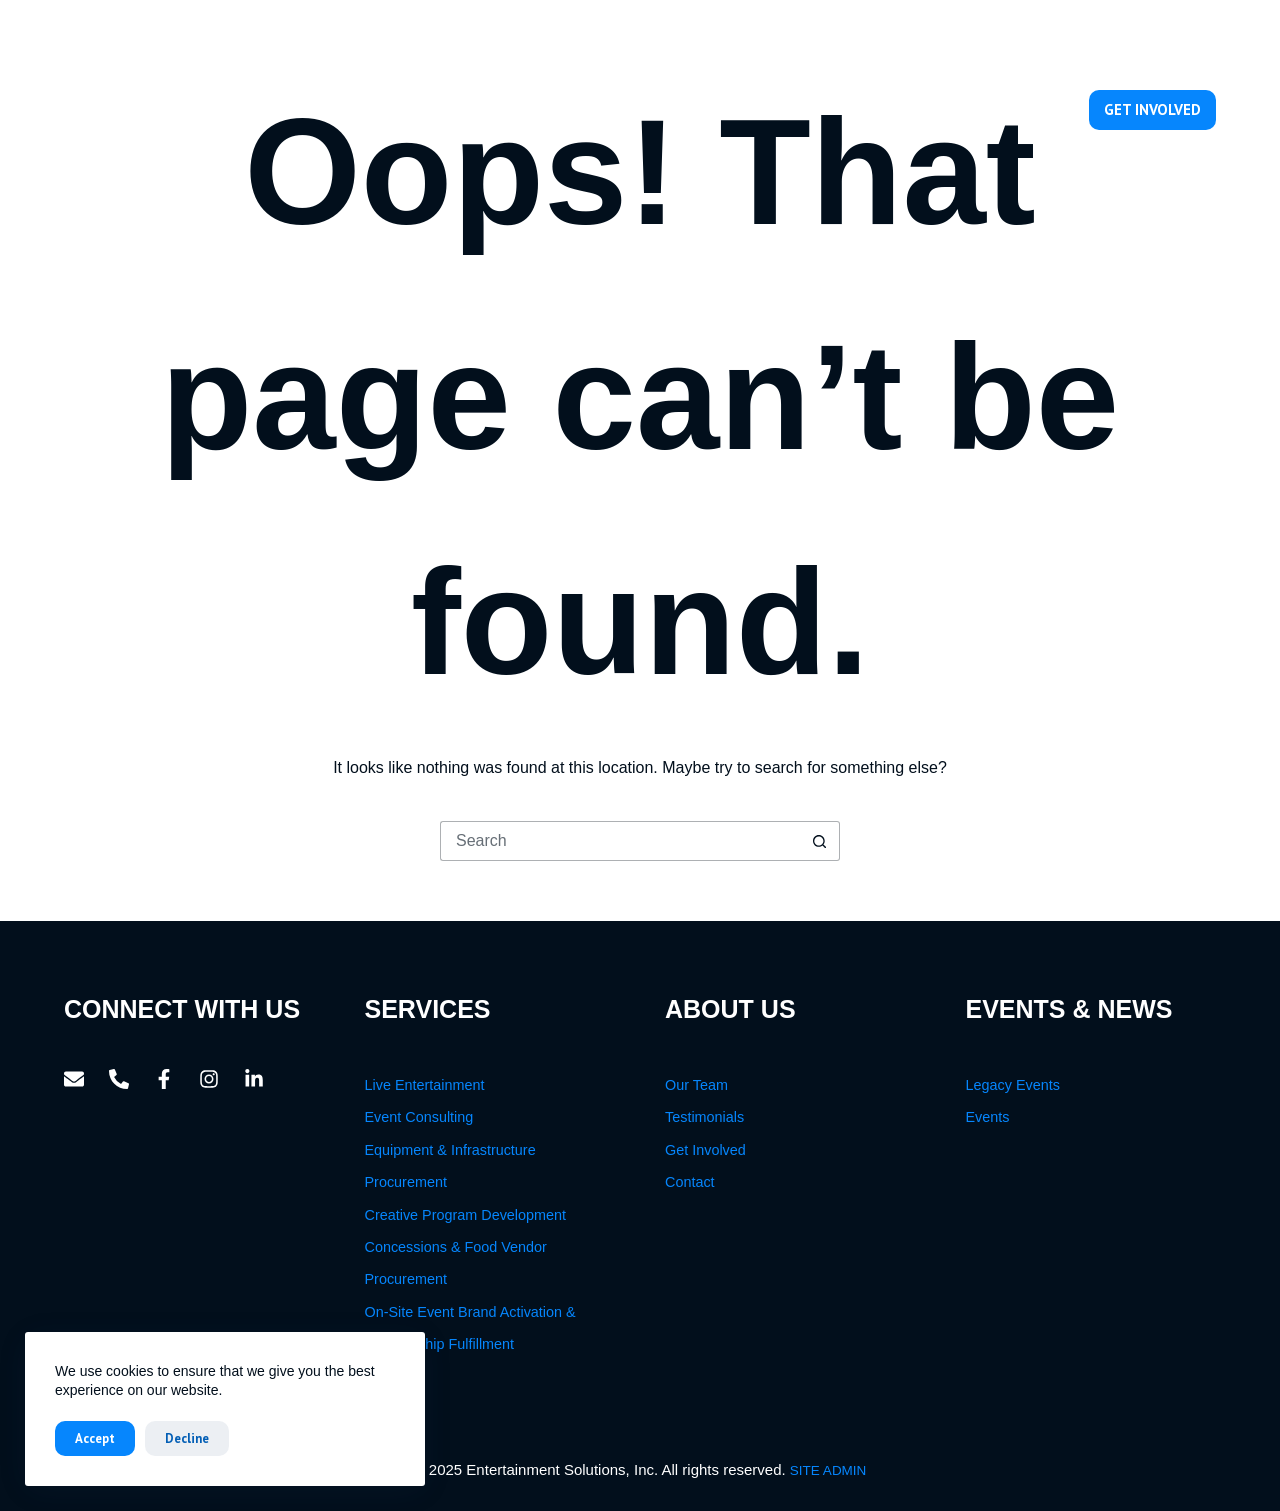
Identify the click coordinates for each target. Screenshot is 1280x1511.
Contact (1024, 109)
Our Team (832, 109)
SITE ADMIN (828, 1470)
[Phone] (1068, 42)
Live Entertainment (425, 1085)
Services (733, 110)
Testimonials (704, 1117)
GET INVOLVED (1152, 109)
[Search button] (820, 841)
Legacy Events (1013, 1085)
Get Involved (705, 1150)
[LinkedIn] (1203, 42)
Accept (95, 1438)
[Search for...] (620, 841)
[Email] (1023, 42)
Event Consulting (419, 1117)
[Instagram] (1158, 42)
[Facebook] (1113, 42)
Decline (187, 1438)
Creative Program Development (466, 1215)
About (633, 110)
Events (933, 110)
